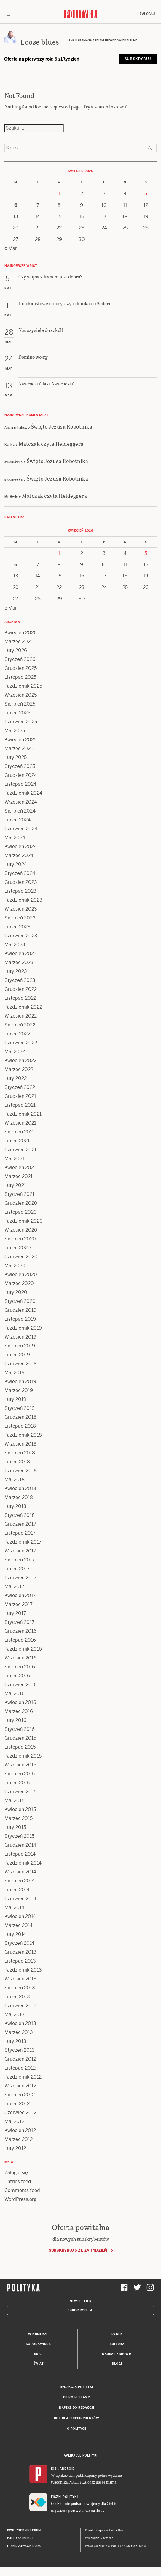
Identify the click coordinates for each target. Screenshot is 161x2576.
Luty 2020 (15, 1292)
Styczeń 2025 (19, 766)
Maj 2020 (14, 1265)
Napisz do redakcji (76, 2408)
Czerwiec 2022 (20, 1043)
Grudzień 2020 (20, 1203)
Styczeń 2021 (19, 1194)
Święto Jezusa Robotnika (62, 426)
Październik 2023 (23, 900)
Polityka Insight (21, 2538)
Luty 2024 (15, 864)
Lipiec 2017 (17, 1569)
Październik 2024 (23, 793)
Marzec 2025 (18, 748)
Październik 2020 (23, 1221)
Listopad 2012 (20, 2068)
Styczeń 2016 (19, 1729)
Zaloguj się (16, 2172)
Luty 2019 (15, 1399)
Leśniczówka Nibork (24, 2546)
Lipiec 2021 (17, 1141)
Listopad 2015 (20, 1747)
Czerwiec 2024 (20, 829)
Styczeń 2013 (19, 2050)
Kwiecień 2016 (20, 1702)
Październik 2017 (23, 1542)
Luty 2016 (15, 1720)
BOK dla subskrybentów (76, 2418)
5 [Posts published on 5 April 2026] (145, 193)
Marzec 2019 (18, 1390)
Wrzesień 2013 (20, 1979)
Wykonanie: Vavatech (99, 2538)
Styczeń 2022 (19, 1087)
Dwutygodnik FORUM (24, 2530)
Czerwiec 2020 (21, 1257)
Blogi (117, 2364)
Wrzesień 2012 (20, 2086)
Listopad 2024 (20, 784)
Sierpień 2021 (19, 1132)
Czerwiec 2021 (20, 1150)
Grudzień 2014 (20, 1845)
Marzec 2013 (18, 2032)
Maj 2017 (14, 1586)
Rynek (117, 2334)
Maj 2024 (14, 837)
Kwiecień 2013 (20, 2023)
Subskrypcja (80, 2310)
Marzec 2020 (19, 1283)
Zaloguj (147, 14)
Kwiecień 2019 (20, 1381)
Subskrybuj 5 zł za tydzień (78, 2250)
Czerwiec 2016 (20, 1684)
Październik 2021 (23, 1114)
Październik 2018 (23, 1435)
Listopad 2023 (20, 891)
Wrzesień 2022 (20, 1016)
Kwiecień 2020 (20, 1274)
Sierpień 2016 (19, 1667)
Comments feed (22, 2190)
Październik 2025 (23, 686)
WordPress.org (20, 2199)
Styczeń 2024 (19, 873)
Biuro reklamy (76, 2397)
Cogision (102, 2530)
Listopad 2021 (20, 1105)
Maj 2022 (14, 1051)
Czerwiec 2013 (20, 2005)
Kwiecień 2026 (20, 632)
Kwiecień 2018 (20, 1488)
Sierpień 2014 (19, 1881)
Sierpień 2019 (19, 1346)
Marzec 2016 (18, 1711)
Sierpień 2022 (19, 1025)
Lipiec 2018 (17, 1462)
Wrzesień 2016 (20, 1658)
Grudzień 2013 (20, 1952)
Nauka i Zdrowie (117, 2354)
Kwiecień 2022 (20, 1060)
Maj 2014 (14, 1907)
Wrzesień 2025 (20, 695)
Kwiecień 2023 (20, 953)
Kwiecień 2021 (20, 1167)
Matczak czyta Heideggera (51, 443)
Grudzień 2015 (20, 1738)
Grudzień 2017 (20, 1524)
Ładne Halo (116, 2530)
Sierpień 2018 (19, 1453)
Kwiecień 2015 (20, 1809)
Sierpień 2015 (19, 1774)
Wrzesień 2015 (20, 1765)
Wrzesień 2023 (20, 909)
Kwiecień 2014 (20, 1916)
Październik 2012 (23, 2077)
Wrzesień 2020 (20, 1230)
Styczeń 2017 (19, 1622)
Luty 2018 (15, 1506)
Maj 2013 (14, 2014)
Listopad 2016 (20, 1640)
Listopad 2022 (20, 998)
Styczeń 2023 (19, 980)
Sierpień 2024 (20, 811)
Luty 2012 (15, 2148)
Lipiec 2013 (17, 1997)
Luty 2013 (15, 2041)
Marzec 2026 (19, 641)
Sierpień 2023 (20, 918)
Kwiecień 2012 (20, 2130)
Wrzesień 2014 (20, 1872)
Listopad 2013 (20, 1961)
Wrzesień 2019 (20, 1337)
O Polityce (76, 2429)
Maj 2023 (14, 944)
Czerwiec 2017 (20, 1577)
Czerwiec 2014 (20, 1898)
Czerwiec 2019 (20, 1364)
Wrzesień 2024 (20, 802)
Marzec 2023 (19, 962)
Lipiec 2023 (17, 927)
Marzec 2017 (18, 1604)
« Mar (10, 248)
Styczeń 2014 (19, 1943)
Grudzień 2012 (20, 2059)
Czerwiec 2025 (20, 722)
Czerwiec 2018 (20, 1470)
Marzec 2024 (19, 855)
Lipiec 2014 (17, 1890)
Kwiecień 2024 (20, 846)
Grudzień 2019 (20, 1310)
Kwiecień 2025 (20, 739)
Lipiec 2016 (17, 1676)
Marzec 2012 (18, 2139)
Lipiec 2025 (17, 713)
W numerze (38, 2334)
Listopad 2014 (20, 1854)
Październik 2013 (23, 1970)
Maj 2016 (14, 1693)
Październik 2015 (23, 1756)
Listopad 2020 (20, 1212)
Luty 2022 (15, 1078)
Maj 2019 (14, 1372)
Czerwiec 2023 (20, 936)
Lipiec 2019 (17, 1355)
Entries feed (17, 2181)
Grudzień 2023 (20, 882)
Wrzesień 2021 (20, 1123)
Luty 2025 (15, 757)
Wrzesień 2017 (20, 1551)
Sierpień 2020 (20, 1239)
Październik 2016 (23, 1649)
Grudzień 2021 (20, 1096)
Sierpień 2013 (19, 1988)
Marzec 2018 (18, 1497)
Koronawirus (38, 2344)
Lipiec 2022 (17, 1034)
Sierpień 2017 (19, 1560)
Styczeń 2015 (19, 1836)
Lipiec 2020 (17, 1248)
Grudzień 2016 (20, 1631)
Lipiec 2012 (17, 2104)
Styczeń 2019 (19, 1408)
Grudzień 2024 (20, 775)
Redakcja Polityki (76, 2387)
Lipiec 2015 (17, 1783)
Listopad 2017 (20, 1533)
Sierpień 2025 (19, 704)
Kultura (117, 2344)
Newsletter (80, 2301)
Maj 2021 (14, 1158)
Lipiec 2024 (17, 820)
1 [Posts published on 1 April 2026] (59, 193)
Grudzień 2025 (20, 668)
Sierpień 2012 (19, 2095)
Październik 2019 (23, 1328)
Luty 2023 (15, 971)
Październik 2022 (23, 1007)
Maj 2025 (14, 731)
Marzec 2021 (18, 1176)
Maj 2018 (14, 1479)
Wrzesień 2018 (20, 1444)
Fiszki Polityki (64, 2497)
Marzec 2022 (18, 1069)
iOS (54, 2468)
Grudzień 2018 (20, 1417)
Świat (38, 2364)
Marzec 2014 (18, 1925)
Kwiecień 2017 (20, 1595)
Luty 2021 (15, 1185)
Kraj (38, 2354)
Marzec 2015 (18, 1818)
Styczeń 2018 (19, 1515)
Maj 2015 (14, 1800)
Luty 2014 (15, 1934)
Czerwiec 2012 (20, 2112)
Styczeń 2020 (20, 1301)
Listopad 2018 (20, 1426)
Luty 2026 (15, 650)
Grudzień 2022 (20, 989)
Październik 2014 (23, 1863)
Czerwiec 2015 (20, 1791)
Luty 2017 (15, 1613)
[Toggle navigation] (8, 14)
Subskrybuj (138, 58)
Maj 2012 (14, 2121)
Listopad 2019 (20, 1319)
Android (67, 2468)
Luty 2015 (15, 1827)
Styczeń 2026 (19, 659)
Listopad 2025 (20, 677)
